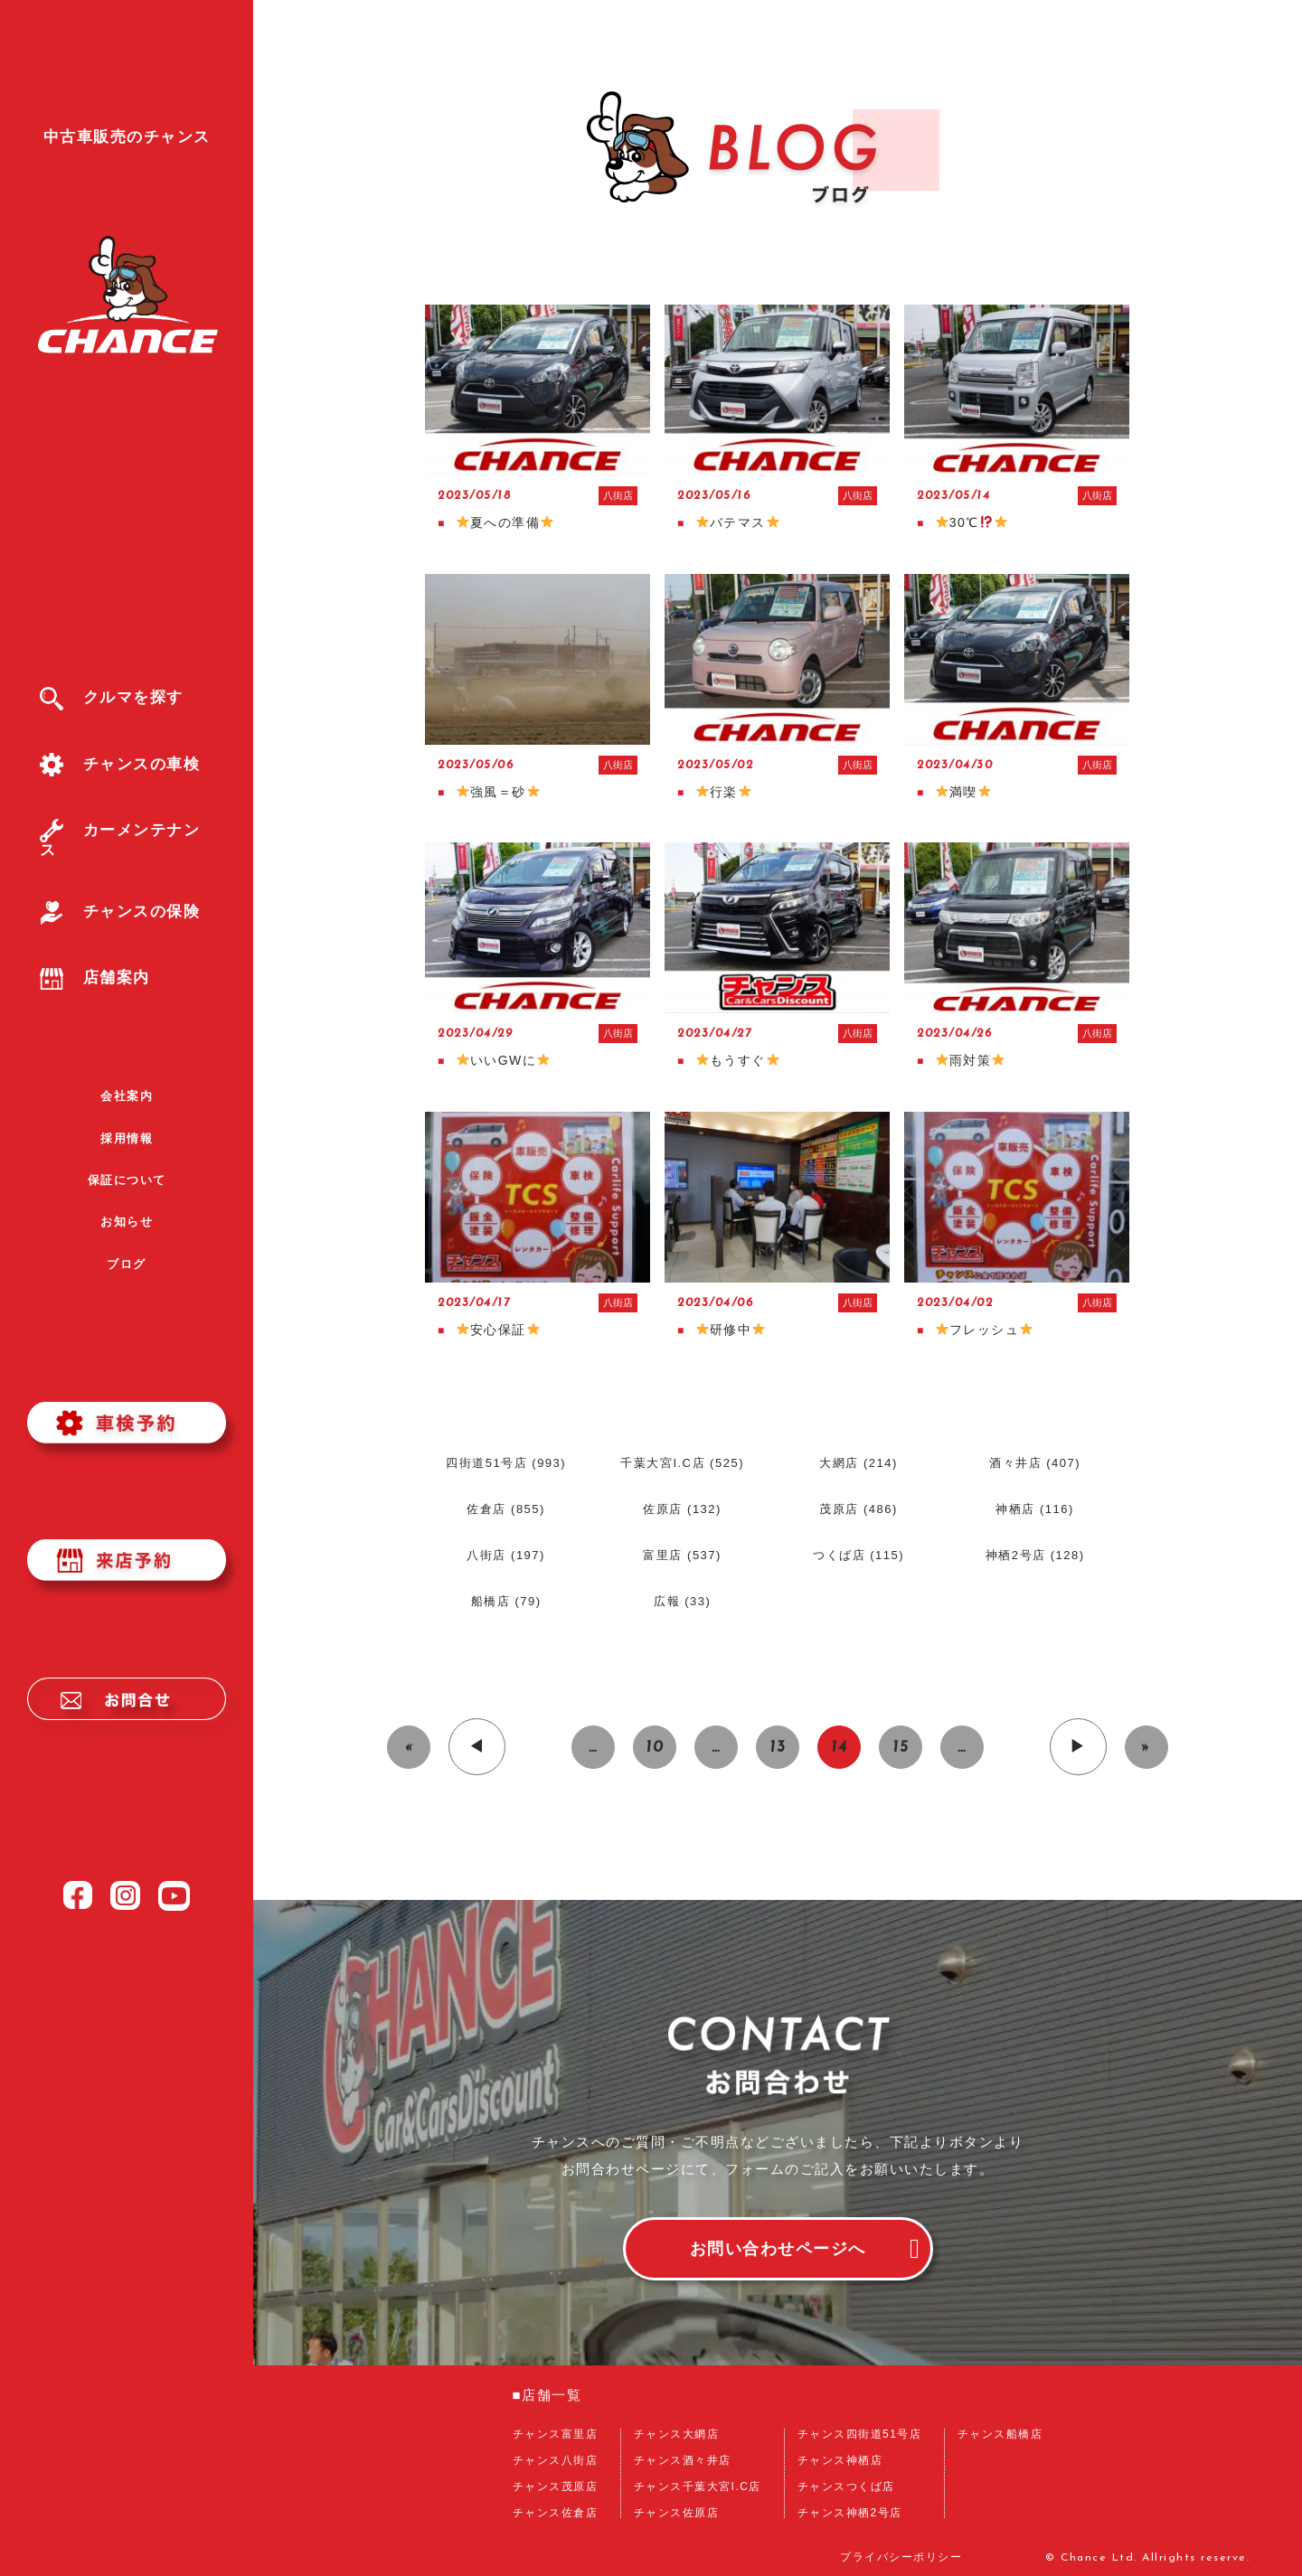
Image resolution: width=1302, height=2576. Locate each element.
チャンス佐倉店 (556, 2512)
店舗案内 (95, 977)
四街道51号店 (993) (506, 1463)
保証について (127, 1180)
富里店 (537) (682, 1555)
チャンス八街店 (556, 2460)
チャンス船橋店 (1000, 2434)
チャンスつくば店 (846, 2486)
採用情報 (126, 1138)
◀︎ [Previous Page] (477, 1747)
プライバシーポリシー (901, 2557)
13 (777, 1747)
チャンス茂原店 (556, 2486)
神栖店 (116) (1034, 1509)
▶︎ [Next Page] (1078, 1747)
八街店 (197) (505, 1555)
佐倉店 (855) (505, 1509)
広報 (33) (682, 1601)
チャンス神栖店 (840, 2460)
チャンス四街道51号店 (859, 2434)
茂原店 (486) (858, 1509)
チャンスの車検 (120, 764)
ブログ (126, 1264)
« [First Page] (408, 1747)
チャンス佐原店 (677, 2512)
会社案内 (126, 1096)
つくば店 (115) (858, 1555)
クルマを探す (112, 697)
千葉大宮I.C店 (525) (682, 1463)
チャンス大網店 (677, 2434)
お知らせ (126, 1221)
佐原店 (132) (682, 1509)
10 (655, 1747)
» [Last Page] (1146, 1747)
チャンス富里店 (556, 2434)
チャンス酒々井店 (682, 2460)
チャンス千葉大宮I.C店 (697, 2486)
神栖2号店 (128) (1035, 1555)
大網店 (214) (858, 1463)
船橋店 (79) (506, 1601)
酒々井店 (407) (1034, 1463)
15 (900, 1747)
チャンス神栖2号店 (849, 2512)
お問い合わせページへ (778, 2249)
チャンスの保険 (120, 911)
